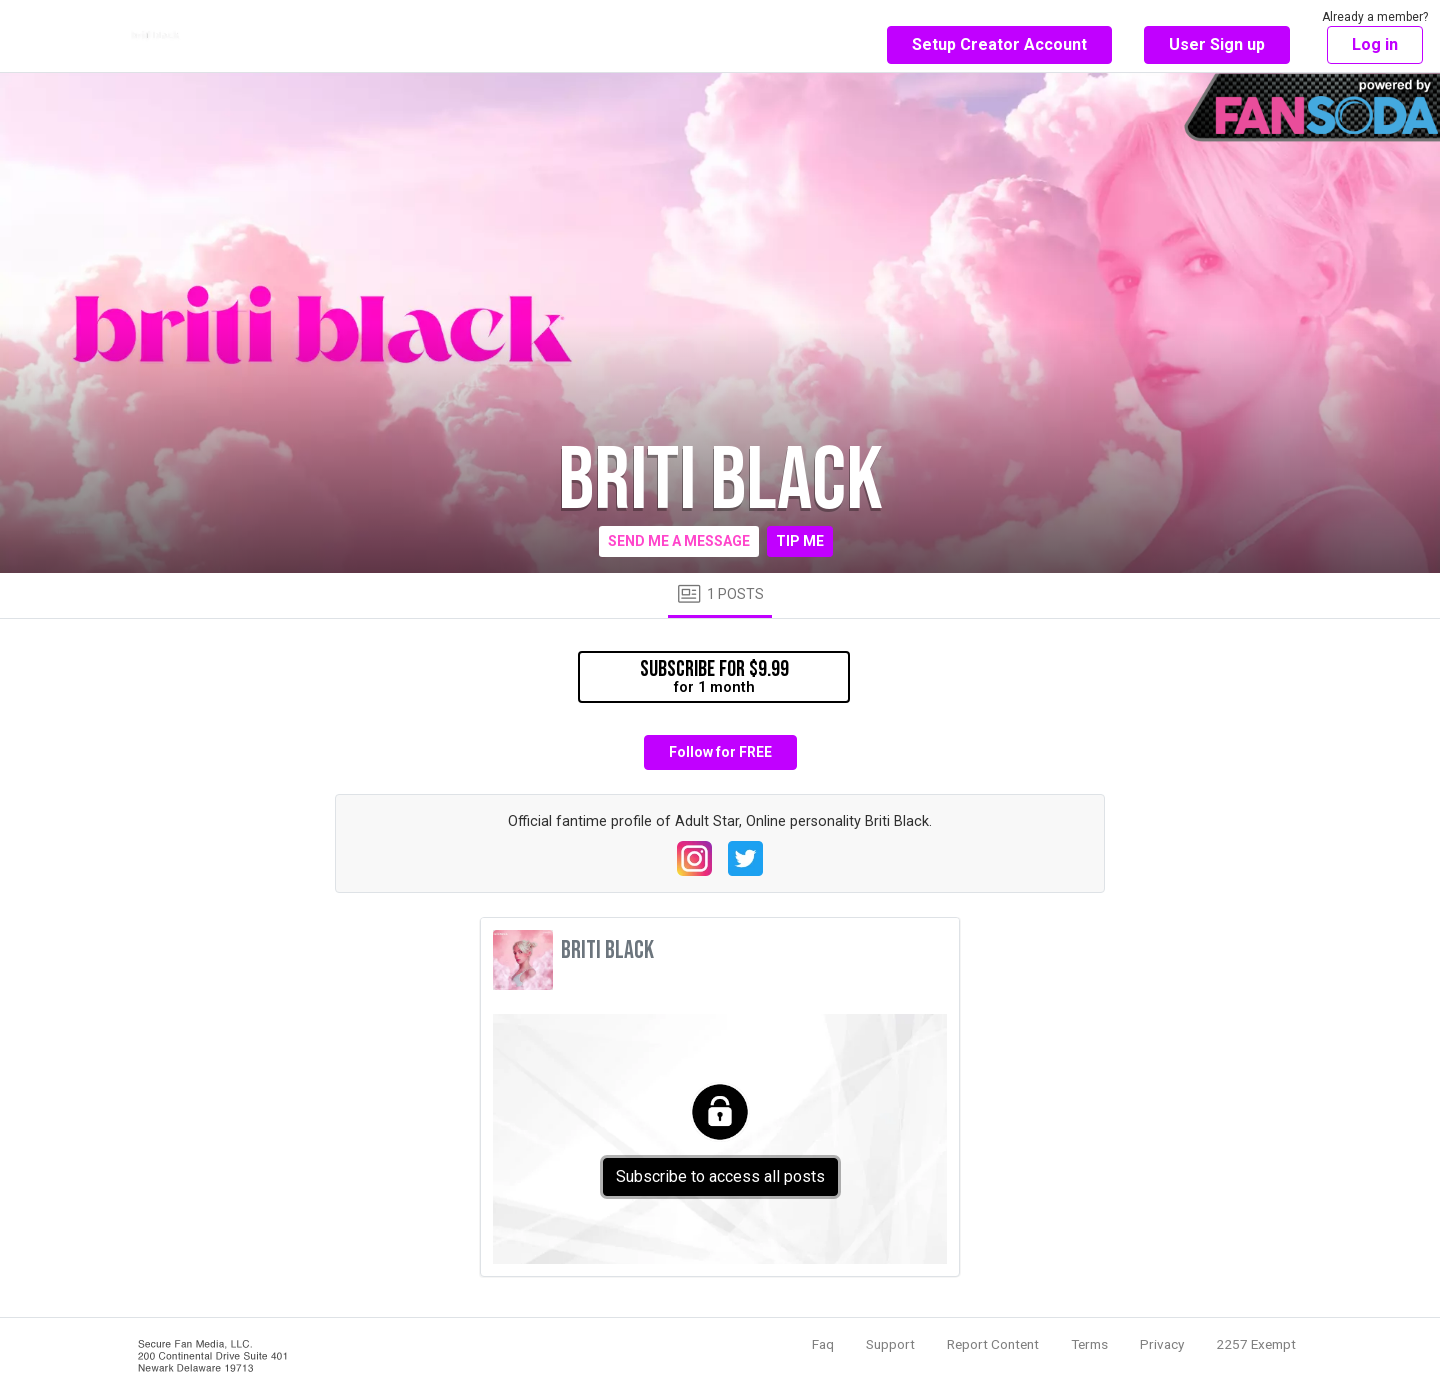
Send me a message (679, 541)
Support (890, 1344)
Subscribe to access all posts (720, 1176)
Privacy (1162, 1344)
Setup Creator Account (999, 44)
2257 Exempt (1256, 1344)
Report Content (993, 1344)
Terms (1089, 1344)
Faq (823, 1344)
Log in (1375, 44)
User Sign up (1217, 44)
